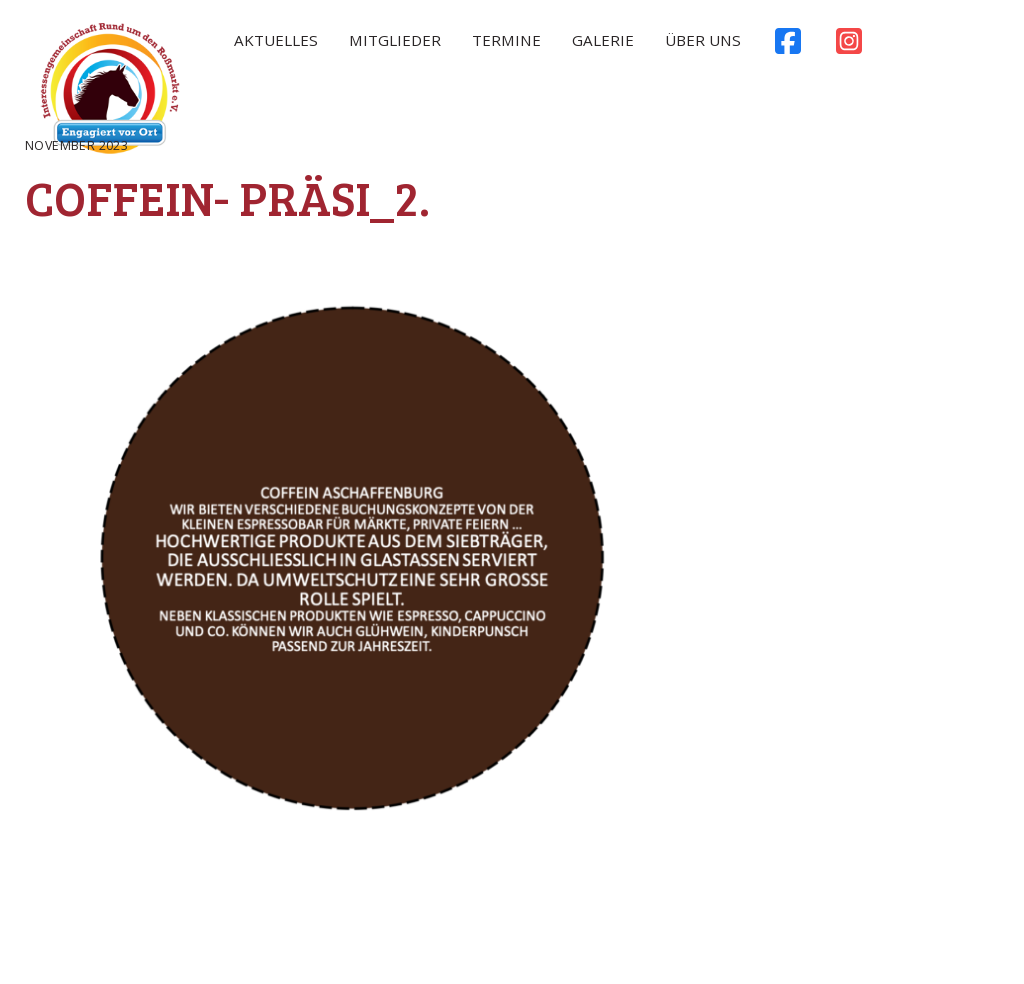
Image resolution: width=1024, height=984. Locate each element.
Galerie (603, 40)
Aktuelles (276, 40)
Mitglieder (395, 40)
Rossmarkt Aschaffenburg (110, 93)
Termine (506, 40)
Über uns (703, 40)
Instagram (848, 46)
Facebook (787, 46)
